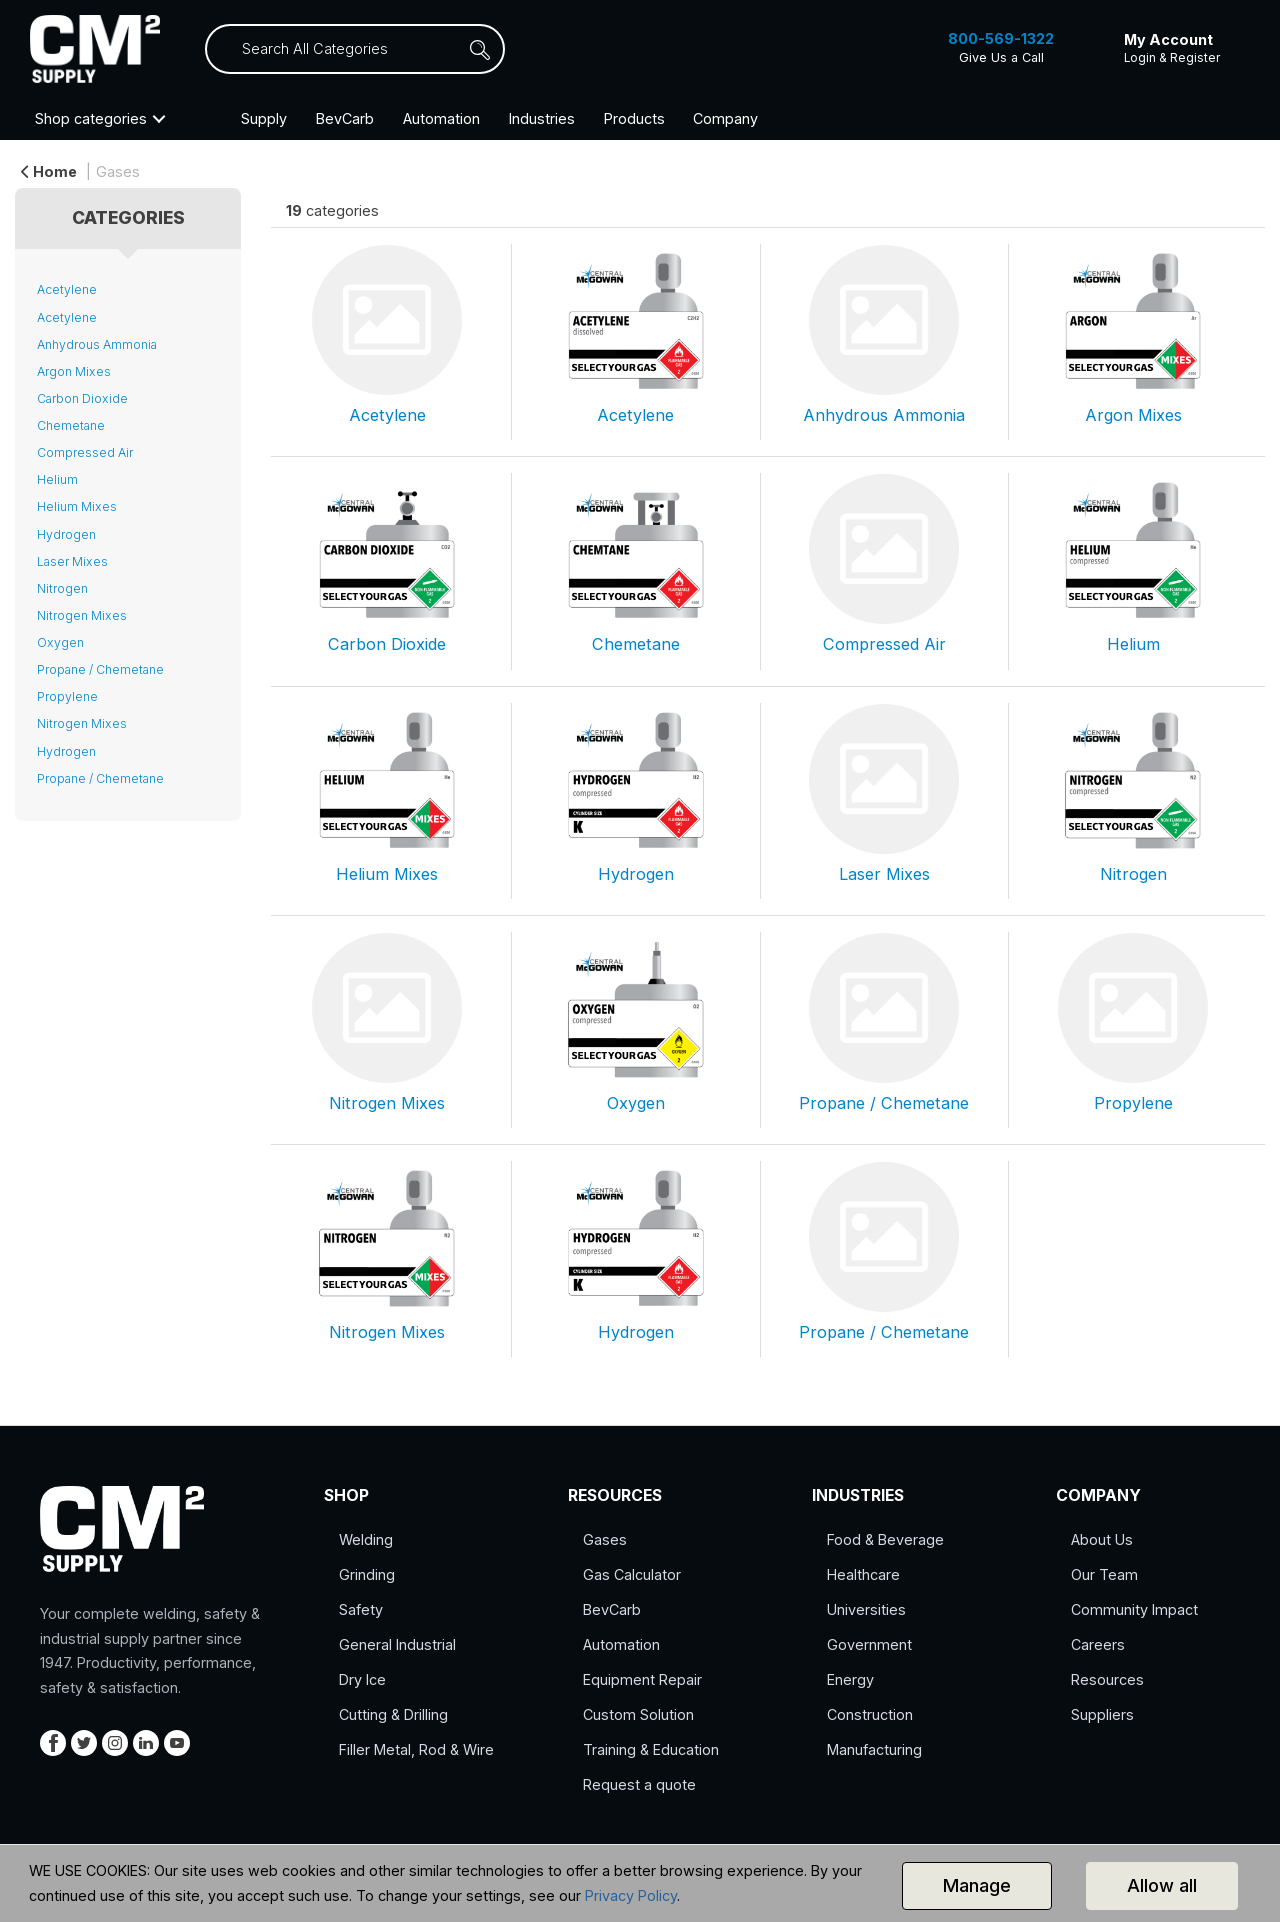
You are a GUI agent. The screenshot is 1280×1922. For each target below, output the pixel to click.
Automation (441, 118)
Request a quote (639, 1784)
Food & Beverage (885, 1539)
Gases (118, 171)
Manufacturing (874, 1749)
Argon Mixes (74, 371)
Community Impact (1134, 1609)
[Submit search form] (490, 49)
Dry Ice (362, 1679)
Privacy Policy (631, 1895)
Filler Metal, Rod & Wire (416, 1749)
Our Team (1104, 1574)
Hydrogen (66, 534)
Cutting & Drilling (393, 1714)
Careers (1098, 1644)
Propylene (67, 696)
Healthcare (863, 1574)
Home (49, 171)
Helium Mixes (77, 506)
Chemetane (71, 425)
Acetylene (67, 289)
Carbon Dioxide (82, 398)
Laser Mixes (72, 561)
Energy (850, 1679)
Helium (57, 479)
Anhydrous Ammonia (97, 344)
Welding (366, 1539)
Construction (870, 1714)
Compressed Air (85, 452)
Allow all (1162, 1885)
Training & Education (651, 1749)
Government (869, 1644)
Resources (1107, 1679)
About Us (1102, 1539)
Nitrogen (62, 588)
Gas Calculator (632, 1574)
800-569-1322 (1001, 38)
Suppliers (1102, 1714)
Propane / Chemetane (100, 669)
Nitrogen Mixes (82, 615)
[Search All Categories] (355, 49)
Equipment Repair (642, 1679)
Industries (542, 118)
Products (634, 118)
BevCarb (345, 118)
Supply (264, 118)
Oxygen (60, 642)
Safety (361, 1609)
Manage (977, 1885)
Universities (866, 1609)
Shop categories (91, 118)
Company (725, 118)
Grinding (367, 1574)
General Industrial (397, 1644)
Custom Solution (638, 1714)
